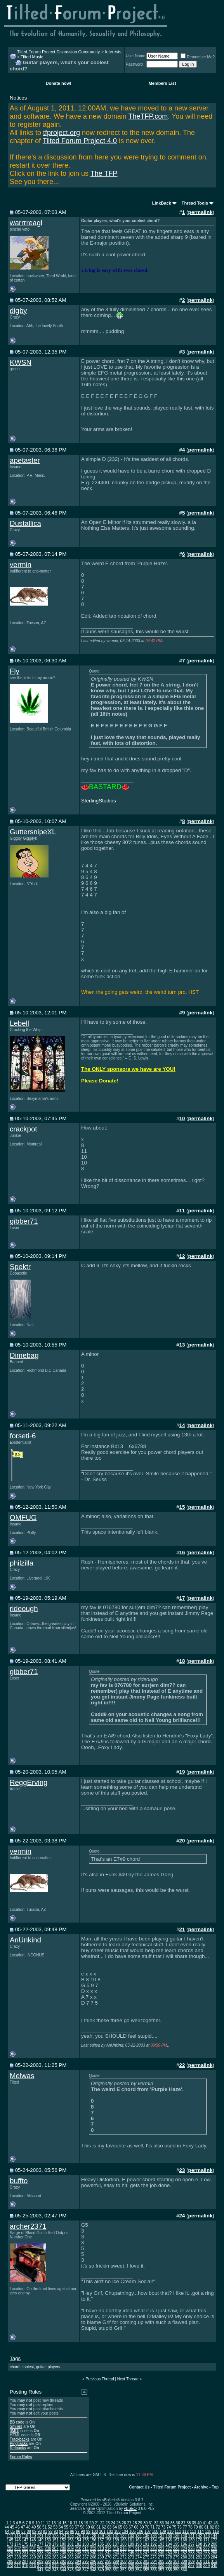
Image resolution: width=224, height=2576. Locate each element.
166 (168, 2540)
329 (131, 2566)
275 (146, 2557)
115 (208, 2531)
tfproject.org (61, 133)
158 (108, 2540)
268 (93, 2557)
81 (206, 2527)
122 (48, 2536)
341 (40, 2570)
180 (63, 2544)
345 (70, 2570)
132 (123, 2536)
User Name (136, 56)
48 (28, 2527)
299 (116, 2561)
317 (40, 2566)
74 (169, 2527)
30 (145, 2523)
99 (88, 2531)
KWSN (20, 362)
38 (188, 2523)
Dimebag (24, 1355)
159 (116, 2540)
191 (146, 2544)
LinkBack (161, 203)
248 (153, 2553)
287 (25, 2561)
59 (87, 2527)
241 (100, 2553)
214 (108, 2548)
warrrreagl (26, 223)
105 (132, 2531)
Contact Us (139, 2487)
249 (161, 2553)
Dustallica (25, 523)
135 (146, 2536)
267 (85, 2557)
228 (214, 2548)
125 (70, 2536)
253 (191, 2553)
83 (217, 2527)
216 (123, 2548)
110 (170, 2531)
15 (65, 2523)
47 (23, 2527)
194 (168, 2544)
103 (117, 2531)
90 (40, 2531)
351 (116, 2570)
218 (138, 2548)
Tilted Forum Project (172, 2487)
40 (199, 2523)
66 (125, 2527)
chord (14, 2367)
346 (78, 2570)
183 (85, 2544)
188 (123, 2544)
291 (55, 2561)
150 (48, 2540)
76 (179, 2527)
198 (199, 2544)
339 (206, 2566)
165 (161, 2540)
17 (75, 2523)
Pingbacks (19, 2443)
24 (113, 2523)
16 (70, 2523)
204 (33, 2548)
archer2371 (28, 2226)
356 (153, 2570)
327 (116, 2566)
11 (43, 2523)
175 (25, 2544)
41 (205, 2523)
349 (100, 2570)
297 (100, 2561)
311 (206, 2561)
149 (40, 2540)
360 (184, 2570)
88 (29, 2531)
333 (161, 2566)
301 (131, 2561)
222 (168, 2548)
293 (70, 2561)
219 (146, 2548)
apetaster (25, 460)
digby (18, 310)
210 (78, 2548)
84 (7, 2531)
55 (66, 2527)
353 (131, 2570)
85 (12, 2531)
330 (138, 2566)
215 (116, 2548)
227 (206, 2548)
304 (153, 2561)
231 (25, 2553)
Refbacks (18, 2448)
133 (131, 2536)
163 (146, 2540)
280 (184, 2557)
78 (190, 2527)
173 (10, 2544)
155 (85, 2540)
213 (100, 2548)
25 (118, 2523)
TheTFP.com (148, 116)
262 (48, 2557)
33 (162, 2523)
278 (168, 2557)
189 (131, 2544)
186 (108, 2544)
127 (85, 2536)
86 (18, 2531)
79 (195, 2527)
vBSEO (130, 2508)
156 (93, 2540)
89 (34, 2531)
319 (55, 2566)
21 (97, 2523)
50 (39, 2527)
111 (178, 2531)
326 (108, 2566)
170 (199, 2540)
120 (33, 2536)
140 (184, 2536)
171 (206, 2540)
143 (206, 2536)
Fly (14, 671)
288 (33, 2561)
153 (70, 2540)
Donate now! (58, 83)
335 (176, 2566)
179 (55, 2544)
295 (85, 2561)
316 (33, 2566)
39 (194, 2523)
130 (108, 2536)
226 (199, 2548)
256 (214, 2553)
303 (146, 2561)
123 (55, 2536)
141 (191, 2536)
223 (176, 2548)
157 (100, 2540)
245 (131, 2553)
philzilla (21, 1563)
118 (17, 2536)
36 (178, 2523)
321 (70, 2566)
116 (215, 2531)
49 (33, 2527)
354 (138, 2570)
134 (138, 2536)
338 (199, 2566)
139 (176, 2536)
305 (161, 2561)
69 (141, 2527)
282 (199, 2557)
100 (95, 2531)
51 (44, 2527)
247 (146, 2553)
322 (78, 2566)
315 (25, 2566)
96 (72, 2531)
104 (125, 2531)
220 (153, 2548)
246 (138, 2553)
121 (40, 2536)
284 (214, 2557)
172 (214, 2540)
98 (83, 2531)
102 (110, 2531)
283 (206, 2557)
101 (102, 2531)
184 (93, 2544)
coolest (28, 2367)
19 (86, 2523)
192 (153, 2544)
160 (123, 2540)
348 (93, 2570)
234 (48, 2553)
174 (17, 2544)
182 (78, 2544)
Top (215, 2487)
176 (33, 2544)
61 (98, 2527)
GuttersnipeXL (33, 832)
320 (63, 2566)
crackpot (23, 1129)
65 (120, 2527)
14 (59, 2523)
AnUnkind (25, 1940)
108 (155, 2531)
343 (55, 2570)
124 (63, 2536)
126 (78, 2536)
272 (123, 2557)
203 (25, 2548)
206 (48, 2548)
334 (168, 2566)
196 (184, 2544)
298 (108, 2561)
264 (63, 2557)
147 (25, 2540)
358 (168, 2570)
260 (33, 2557)
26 (124, 2523)
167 (176, 2540)
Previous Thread (99, 2379)
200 (214, 2544)
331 (146, 2566)
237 (70, 2553)
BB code (17, 2422)
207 (55, 2548)
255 (206, 2553)
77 (185, 2527)
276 (153, 2557)
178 (48, 2544)
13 (54, 2523)
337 (191, 2566)
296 (93, 2561)
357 (161, 2570)
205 (40, 2548)
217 (131, 2548)
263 (55, 2557)
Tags (15, 2358)
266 (78, 2557)
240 (93, 2553)
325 (100, 2566)
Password (134, 64)
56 (71, 2527)
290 (48, 2561)
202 (17, 2548)
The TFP (104, 173)
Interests (113, 51)
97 (77, 2531)
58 (82, 2527)
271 (116, 2557)
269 (100, 2557)
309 (191, 2561)
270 (108, 2557)
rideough (24, 1608)
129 (100, 2536)
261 (40, 2557)
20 (91, 2523)
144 (214, 2536)
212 (93, 2548)
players (54, 2367)
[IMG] (14, 2431)
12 (48, 2523)
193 (161, 2544)
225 (191, 2548)
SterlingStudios (98, 801)
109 (163, 2531)
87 (23, 2531)
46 (18, 2527)
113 (193, 2531)
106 (140, 2531)
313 (10, 2566)
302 (138, 2561)
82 (212, 2527)
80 (201, 2527)
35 (172, 2523)
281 (191, 2557)
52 (50, 2527)
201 (10, 2548)
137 (161, 2536)
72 (158, 2527)
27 (129, 2523)
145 (10, 2540)
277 (161, 2557)
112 (185, 2531)
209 (70, 2548)
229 (10, 2553)
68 (136, 2527)
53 (55, 2527)
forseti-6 (23, 1436)
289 (40, 2561)
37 (183, 2523)
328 (123, 2566)
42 (210, 2523)
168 (184, 2540)
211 (85, 2548)
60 (93, 2527)
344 (63, 2570)
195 (176, 2544)
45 (12, 2527)
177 (40, 2544)
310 (199, 2561)
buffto (19, 2181)
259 (25, 2557)
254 (199, 2553)
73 (163, 2527)
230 (17, 2553)
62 (104, 2527)
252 (184, 2553)
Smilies (16, 2426)
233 (40, 2553)
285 (10, 2561)
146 (17, 2540)
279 (176, 2557)
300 (123, 2561)
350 (108, 2570)
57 (77, 2527)
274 (138, 2557)
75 (174, 2527)
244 (123, 2553)
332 (153, 2566)
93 (56, 2531)
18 (80, 2523)
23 (108, 2523)
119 (25, 2536)
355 (146, 2570)
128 (93, 2536)
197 (191, 2544)
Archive (201, 2487)
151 (55, 2540)
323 (85, 2566)
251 (176, 2553)
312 (214, 2561)
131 (116, 2536)
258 (17, 2557)
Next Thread (128, 2379)
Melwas (22, 2076)
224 (184, 2548)
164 (153, 2540)
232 (33, 2553)
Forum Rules (21, 2457)
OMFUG (23, 1517)
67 (131, 2527)
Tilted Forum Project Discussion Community (58, 51)
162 (138, 2540)
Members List (162, 83)
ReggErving (28, 1782)
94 (61, 2531)
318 (48, 2566)
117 (10, 2536)
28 (134, 2523)
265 (70, 2557)
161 (131, 2540)
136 (153, 2536)
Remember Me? (198, 57)
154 (78, 2540)
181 (70, 2544)
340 (214, 2566)
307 (176, 2561)
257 (10, 2557)
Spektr (20, 1267)
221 (161, 2548)
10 (37, 2523)
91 (45, 2531)
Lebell (19, 1023)
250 (168, 2553)
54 (61, 2527)
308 (184, 2561)
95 (66, 2531)
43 (216, 2523)
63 (109, 2527)
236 (63, 2553)
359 (176, 2570)
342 (48, 2570)
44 (7, 2527)
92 (50, 2531)
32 (156, 2523)
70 (147, 2527)
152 (63, 2540)
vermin (20, 564)
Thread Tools (195, 203)
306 (168, 2561)
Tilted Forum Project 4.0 (80, 141)
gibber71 (24, 1221)
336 (184, 2566)
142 (199, 2536)
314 (17, 2566)
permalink (200, 212)
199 (206, 2544)
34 (167, 2523)
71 (152, 2527)
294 (78, 2561)
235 (55, 2553)
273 (131, 2557)
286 (17, 2561)
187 (116, 2544)
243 (116, 2553)
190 (138, 2544)
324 (93, 2566)
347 (85, 2570)
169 (191, 2540)
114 (200, 2531)
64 (115, 2527)
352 (123, 2570)
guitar (40, 2367)
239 (85, 2553)
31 (151, 2523)
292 (63, 2561)
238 (78, 2553)
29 (140, 2523)
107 (147, 2531)
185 (100, 2544)
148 (33, 2540)
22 (102, 2523)
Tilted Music (32, 56)
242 (108, 2553)
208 (63, 2548)
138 (168, 2536)
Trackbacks (20, 2439)
